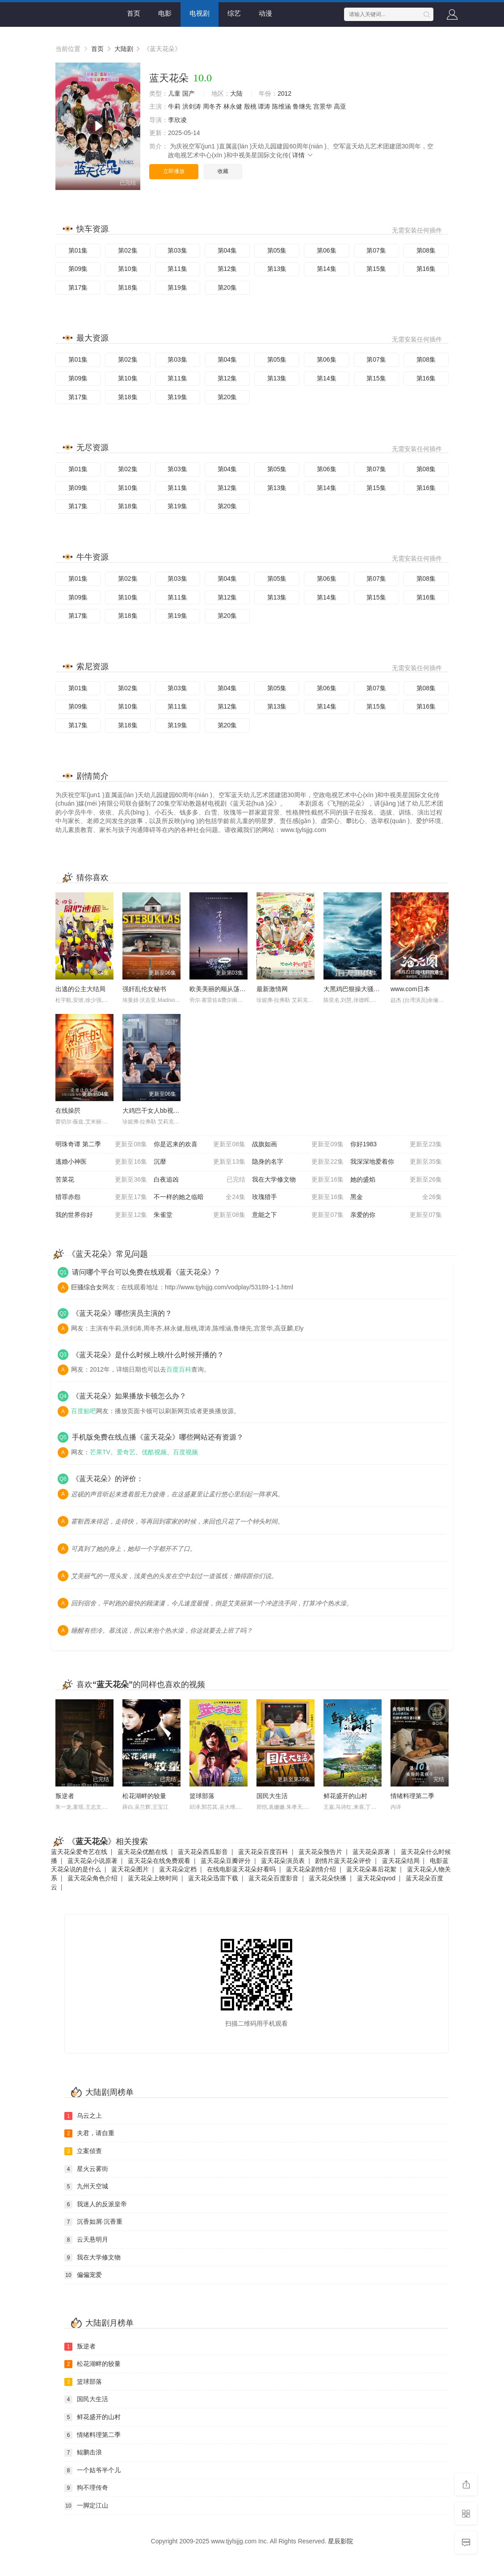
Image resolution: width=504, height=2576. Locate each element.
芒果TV (100, 1452)
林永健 (232, 106)
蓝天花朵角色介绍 (92, 1878)
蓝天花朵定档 (178, 1869)
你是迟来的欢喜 (199, 1144)
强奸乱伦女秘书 (144, 988)
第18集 (128, 287)
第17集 (78, 287)
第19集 (177, 287)
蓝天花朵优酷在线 (143, 1851)
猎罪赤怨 (101, 1197)
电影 (165, 13)
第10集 (128, 268)
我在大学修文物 (298, 1179)
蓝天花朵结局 (401, 1860)
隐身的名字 (298, 1161)
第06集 (326, 250)
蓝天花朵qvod (376, 1878)
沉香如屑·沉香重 (93, 2222)
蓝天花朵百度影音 (273, 1878)
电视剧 (199, 13)
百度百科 (178, 1369)
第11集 (177, 268)
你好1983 (396, 1144)
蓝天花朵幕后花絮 (371, 1869)
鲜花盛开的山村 (345, 1795)
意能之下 (298, 1215)
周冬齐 (212, 106)
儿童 (174, 93)
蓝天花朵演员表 (283, 1860)
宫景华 (322, 106)
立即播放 (174, 171)
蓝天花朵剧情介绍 (311, 1869)
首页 (133, 13)
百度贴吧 (83, 1411)
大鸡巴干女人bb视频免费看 (160, 1110)
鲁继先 (302, 106)
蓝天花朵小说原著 (92, 1860)
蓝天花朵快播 (327, 1878)
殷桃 (250, 106)
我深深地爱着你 (396, 1161)
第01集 (78, 250)
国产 (188, 93)
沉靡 (199, 1161)
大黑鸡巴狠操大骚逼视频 (357, 988)
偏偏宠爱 (83, 2275)
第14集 (326, 268)
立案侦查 (83, 2151)
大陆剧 (123, 48)
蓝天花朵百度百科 (263, 1851)
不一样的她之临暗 (199, 1197)
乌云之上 (83, 2116)
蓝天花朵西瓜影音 (203, 1851)
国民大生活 (272, 1795)
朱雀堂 (199, 1215)
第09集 (78, 268)
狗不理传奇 (86, 2488)
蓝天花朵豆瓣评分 (226, 1860)
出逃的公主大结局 (80, 988)
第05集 (277, 250)
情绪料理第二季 (412, 1795)
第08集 (426, 250)
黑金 (396, 1197)
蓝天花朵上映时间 (153, 1878)
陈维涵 (281, 106)
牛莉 (174, 106)
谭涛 (264, 106)
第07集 (376, 250)
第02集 (128, 250)
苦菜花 (101, 1179)
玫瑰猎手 (298, 1197)
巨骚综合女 (86, 1287)
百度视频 (185, 1452)
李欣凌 (177, 119)
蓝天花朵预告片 (320, 1851)
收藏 (223, 171)
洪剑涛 (191, 106)
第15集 (376, 268)
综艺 (234, 13)
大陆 (236, 93)
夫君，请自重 (89, 2133)
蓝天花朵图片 (130, 1869)
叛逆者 (64, 1795)
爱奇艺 (126, 1452)
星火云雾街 (86, 2169)
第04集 (227, 250)
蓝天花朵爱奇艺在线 (79, 1851)
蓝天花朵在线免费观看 (159, 1860)
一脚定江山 (86, 2506)
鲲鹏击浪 (83, 2453)
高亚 (340, 106)
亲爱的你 (396, 1215)
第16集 (426, 268)
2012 (284, 93)
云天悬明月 (86, 2240)
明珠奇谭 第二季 (101, 1144)
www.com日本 (410, 988)
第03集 (177, 250)
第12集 (227, 268)
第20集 (227, 287)
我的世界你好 (101, 1215)
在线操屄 (67, 1110)
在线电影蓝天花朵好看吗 (241, 1869)
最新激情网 (272, 988)
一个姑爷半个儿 (92, 2470)
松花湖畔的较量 (144, 1795)
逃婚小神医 (101, 1161)
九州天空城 (86, 2187)
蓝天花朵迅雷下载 (213, 1878)
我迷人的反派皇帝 (95, 2204)
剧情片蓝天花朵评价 (343, 1860)
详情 (303, 155)
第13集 (277, 268)
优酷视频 (154, 1452)
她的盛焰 (396, 1179)
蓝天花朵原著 (371, 1851)
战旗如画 (298, 1144)
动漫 (265, 13)
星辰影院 (340, 2541)
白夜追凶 (199, 1179)
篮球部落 (201, 1795)
